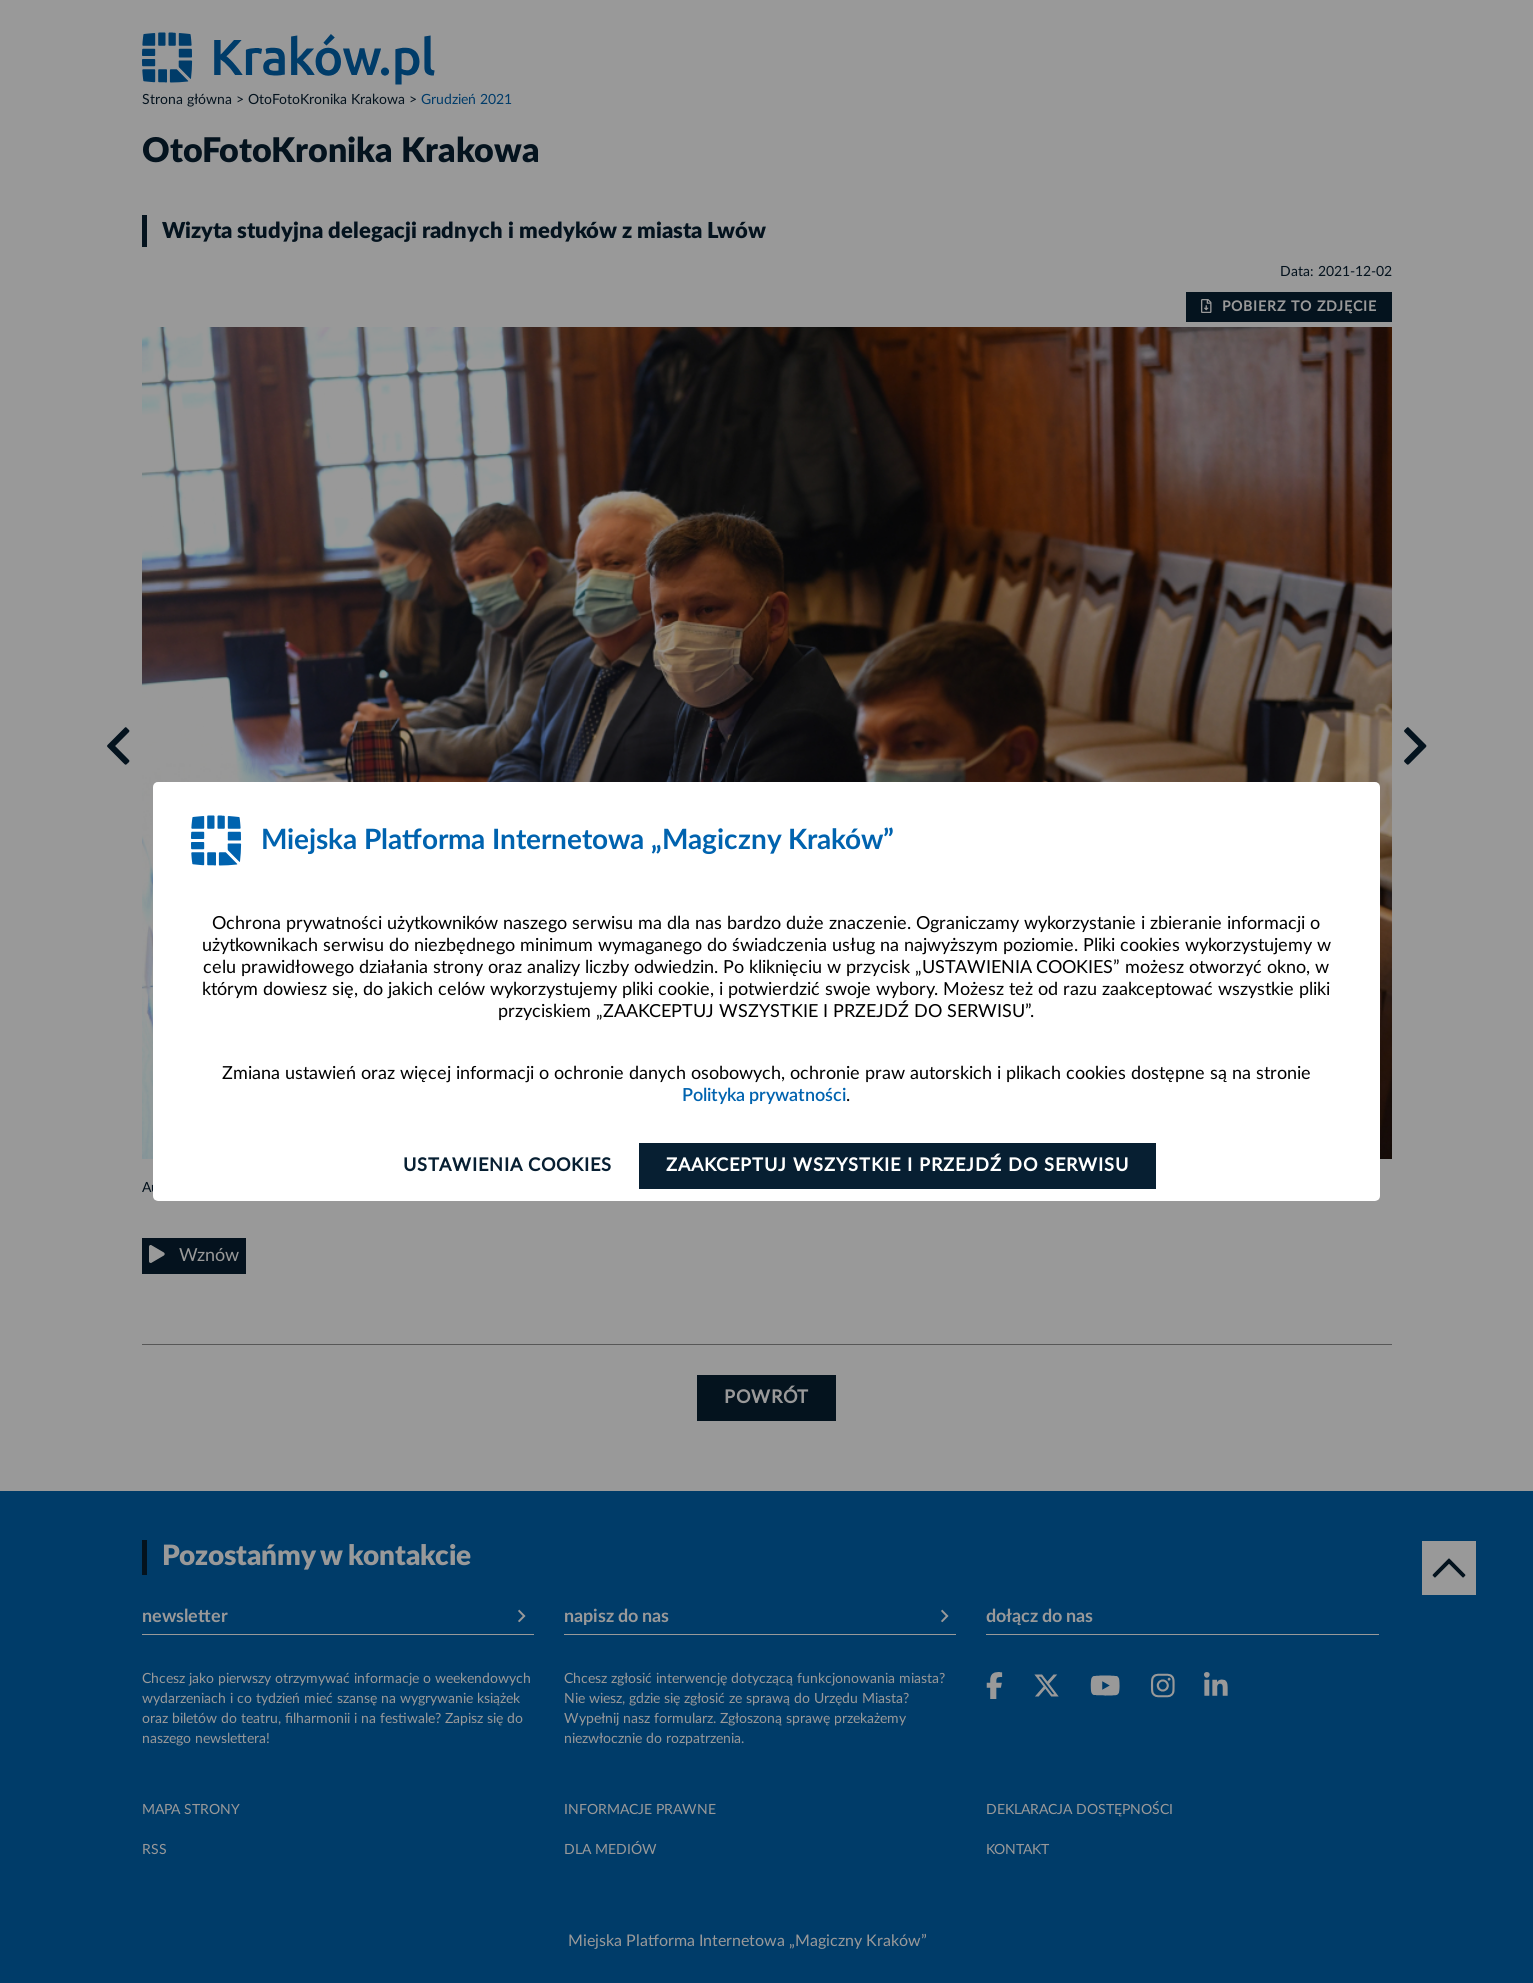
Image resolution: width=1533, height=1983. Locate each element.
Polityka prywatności (764, 1096)
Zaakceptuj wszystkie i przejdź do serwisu (897, 1166)
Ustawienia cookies (507, 1166)
